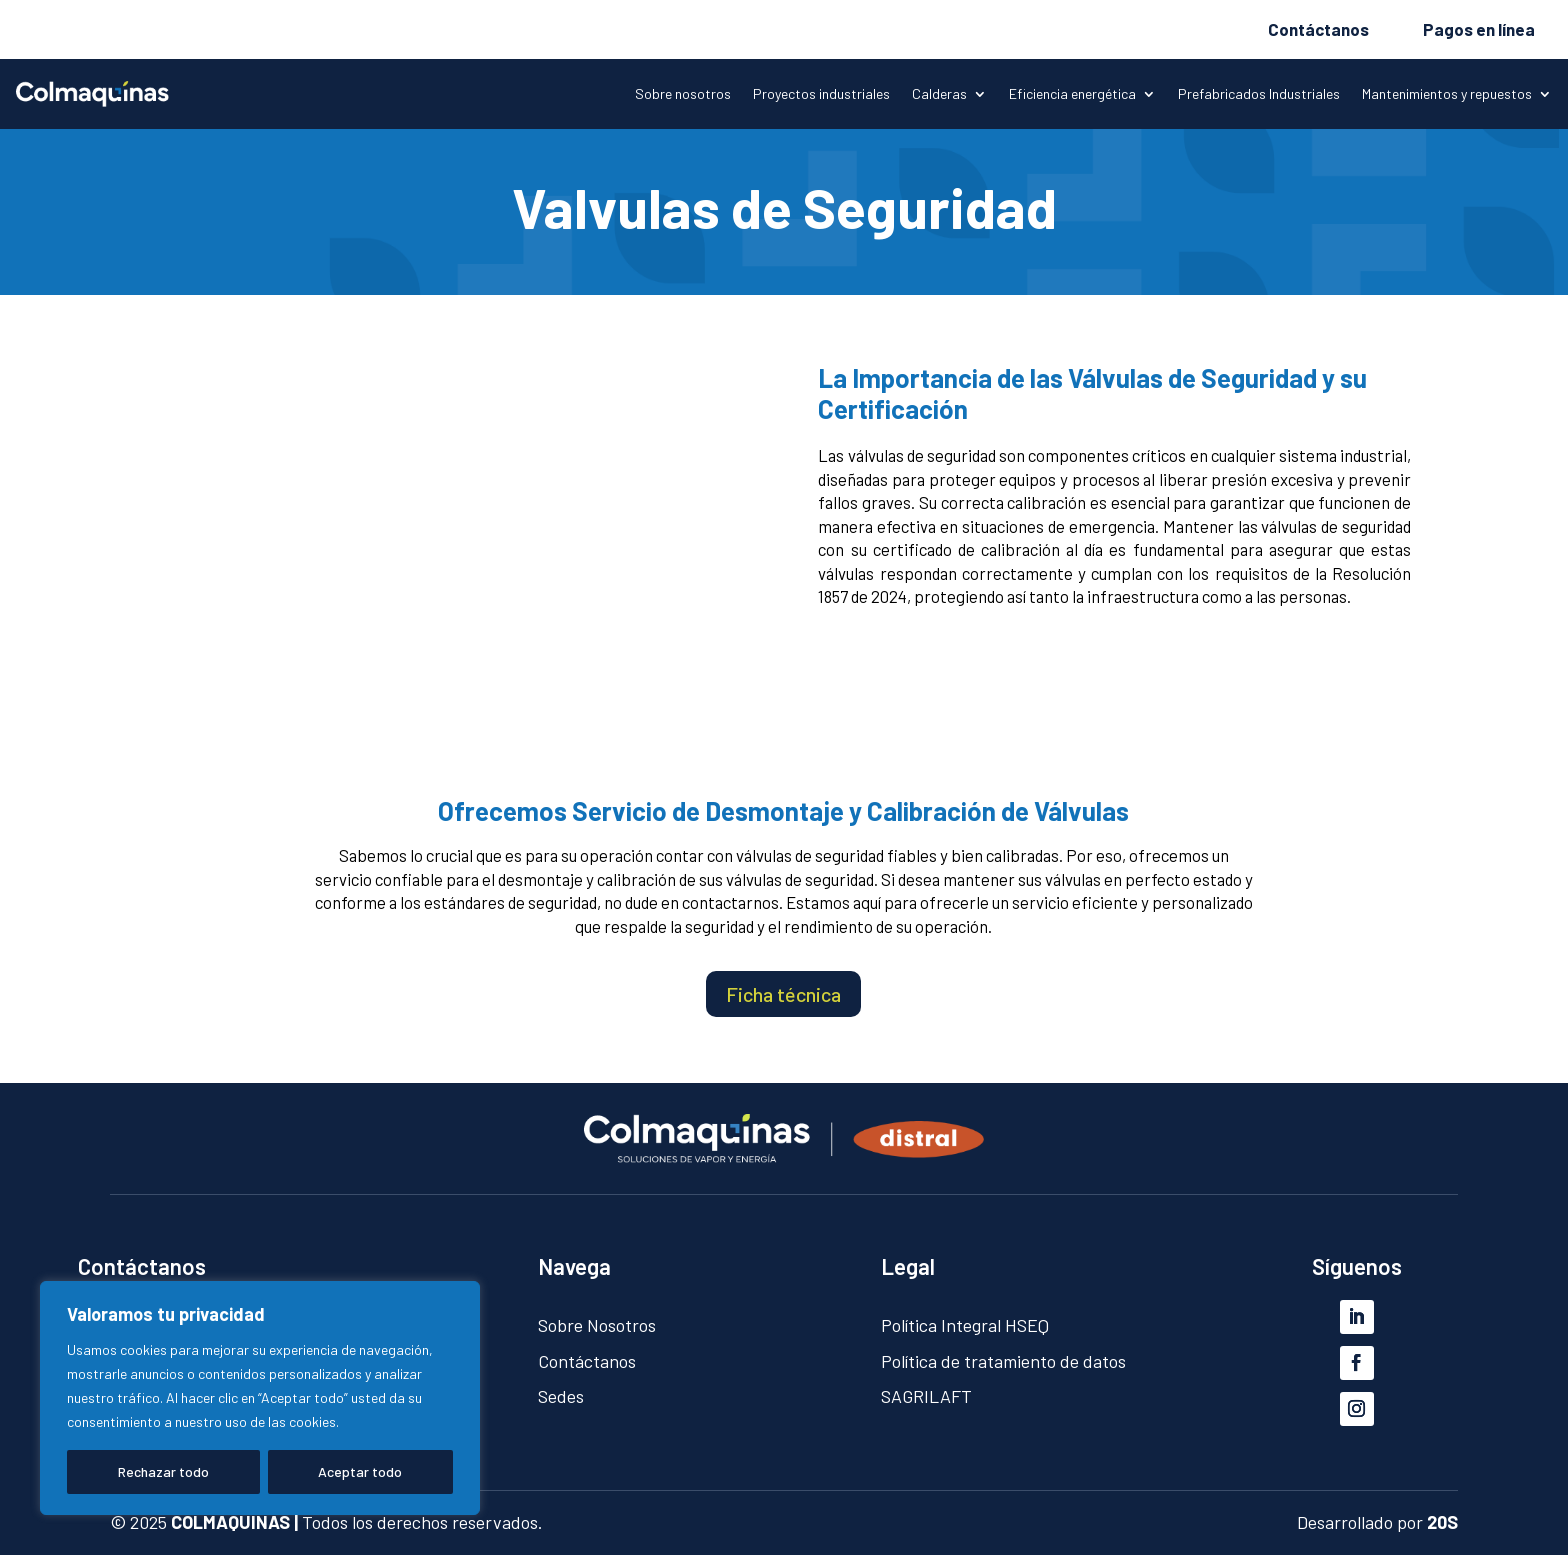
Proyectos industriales (821, 94)
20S (1442, 1522)
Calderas (939, 94)
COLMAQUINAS (230, 1522)
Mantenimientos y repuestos (1447, 94)
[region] (260, 1398)
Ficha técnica (783, 994)
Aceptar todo (360, 1471)
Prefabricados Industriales (1259, 94)
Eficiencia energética (1072, 94)
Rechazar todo (163, 1471)
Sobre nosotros (683, 94)
